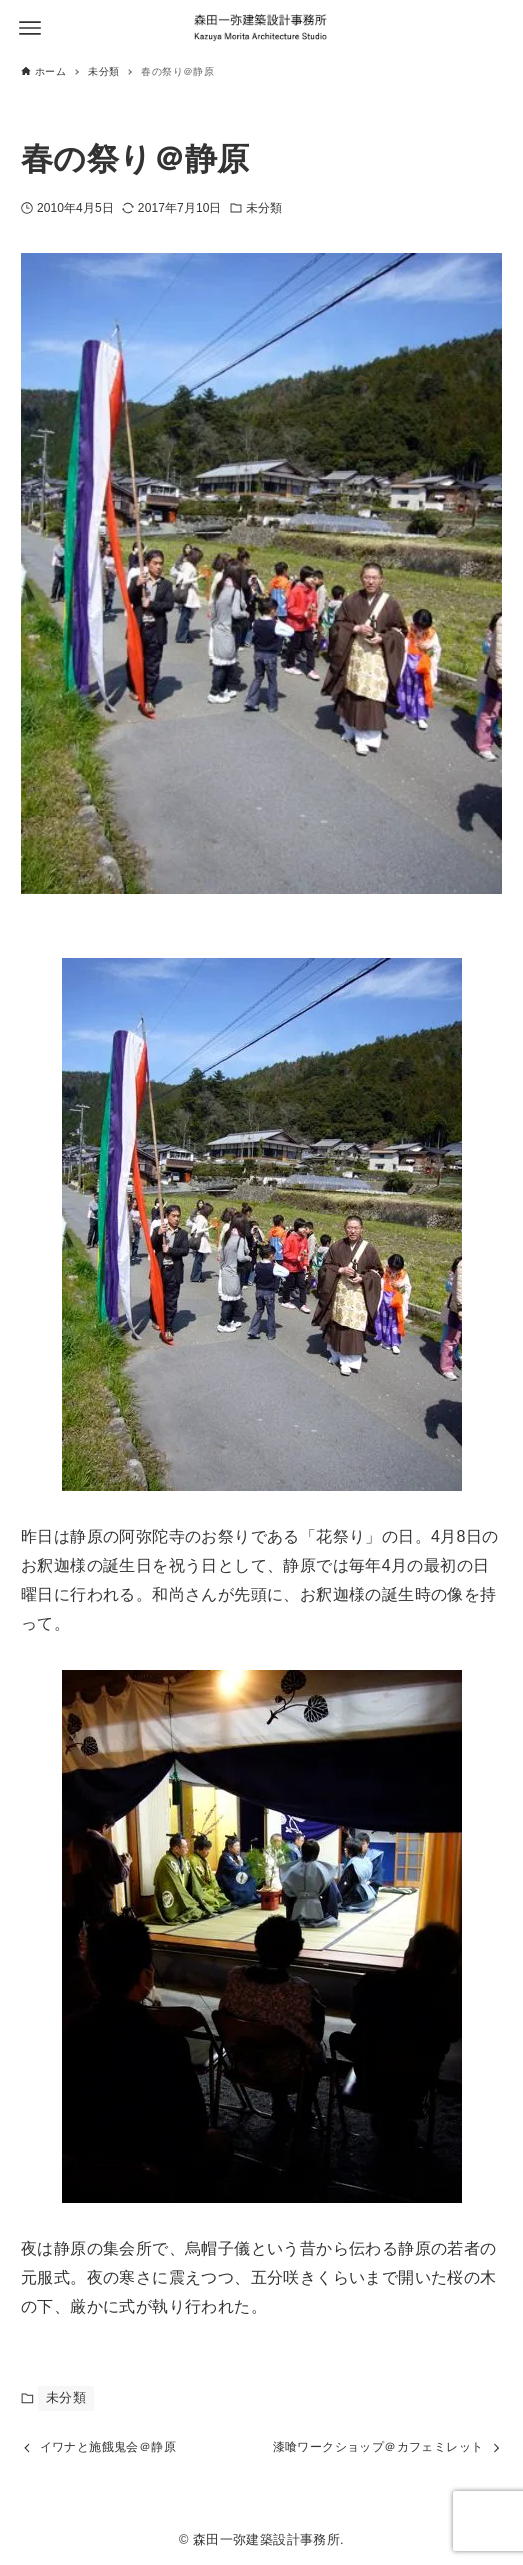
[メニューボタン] (30, 28)
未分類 (264, 208)
